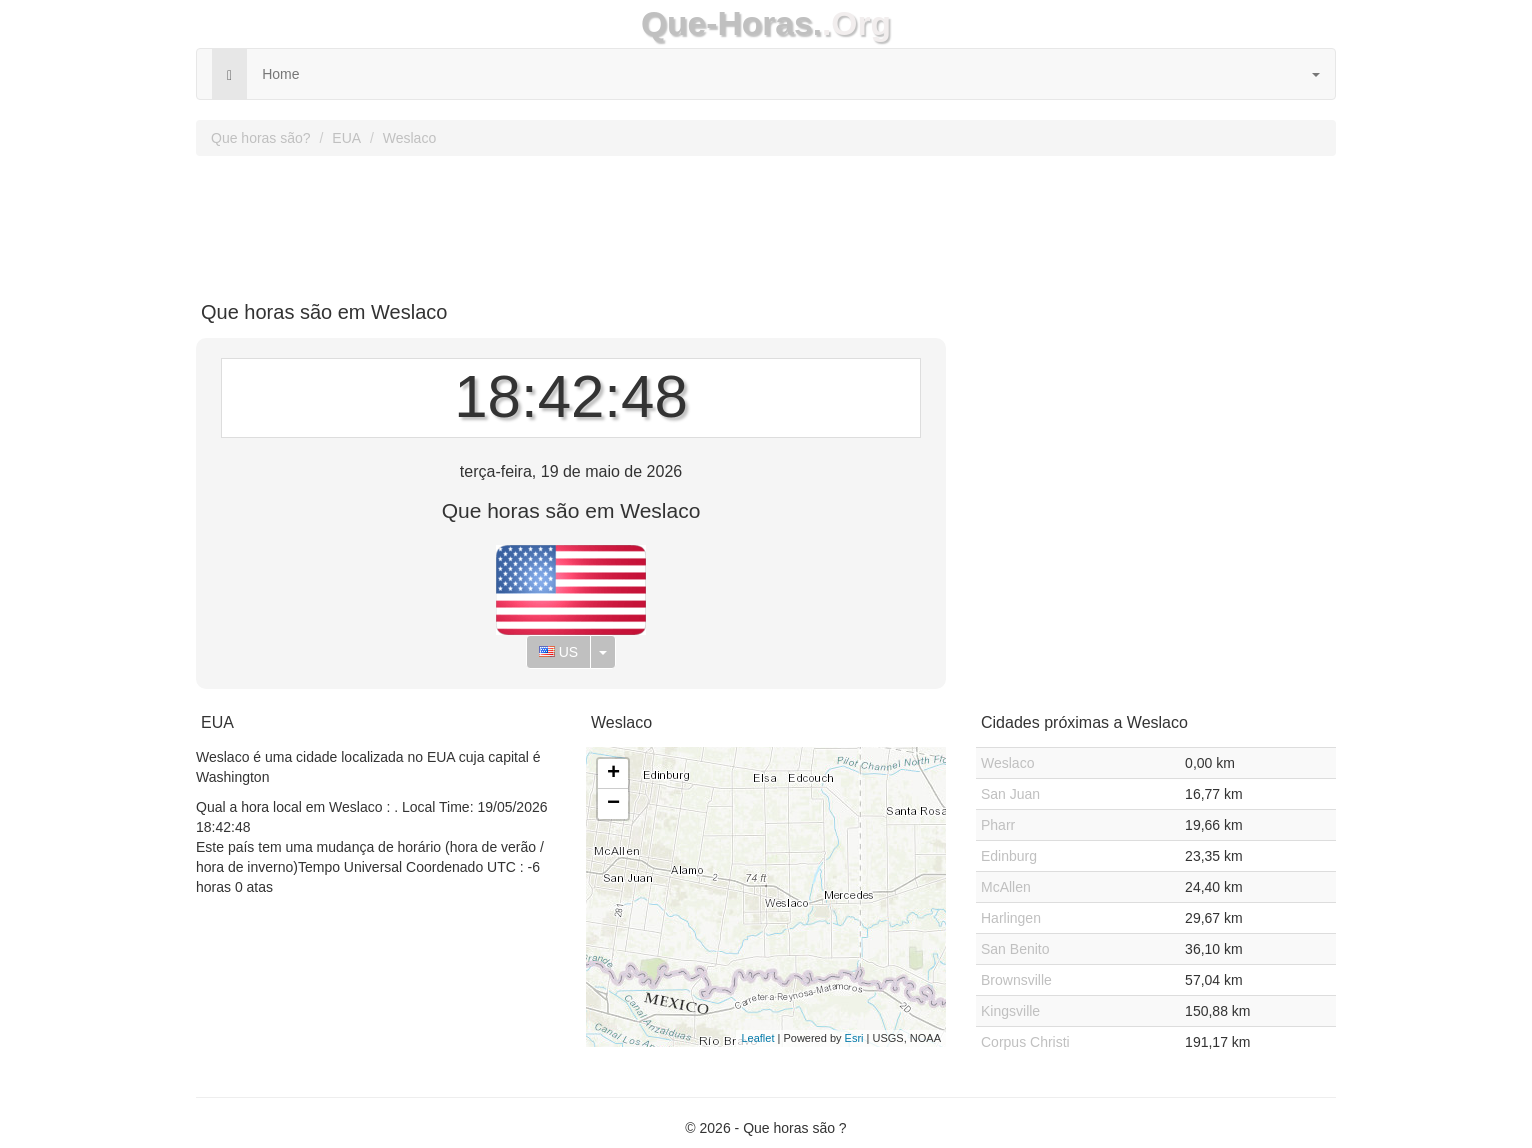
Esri (854, 1038)
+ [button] (613, 774)
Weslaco (409, 138)
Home (280, 74)
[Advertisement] (766, 221)
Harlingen (1011, 918)
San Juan (1010, 794)
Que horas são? (261, 138)
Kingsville (1010, 1011)
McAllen (1006, 887)
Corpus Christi (1025, 1042)
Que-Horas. (731, 23)
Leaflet (757, 1038)
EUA (346, 138)
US (558, 652)
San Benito (1015, 949)
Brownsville (1016, 980)
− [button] (613, 804)
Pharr (998, 825)
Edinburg (1009, 856)
